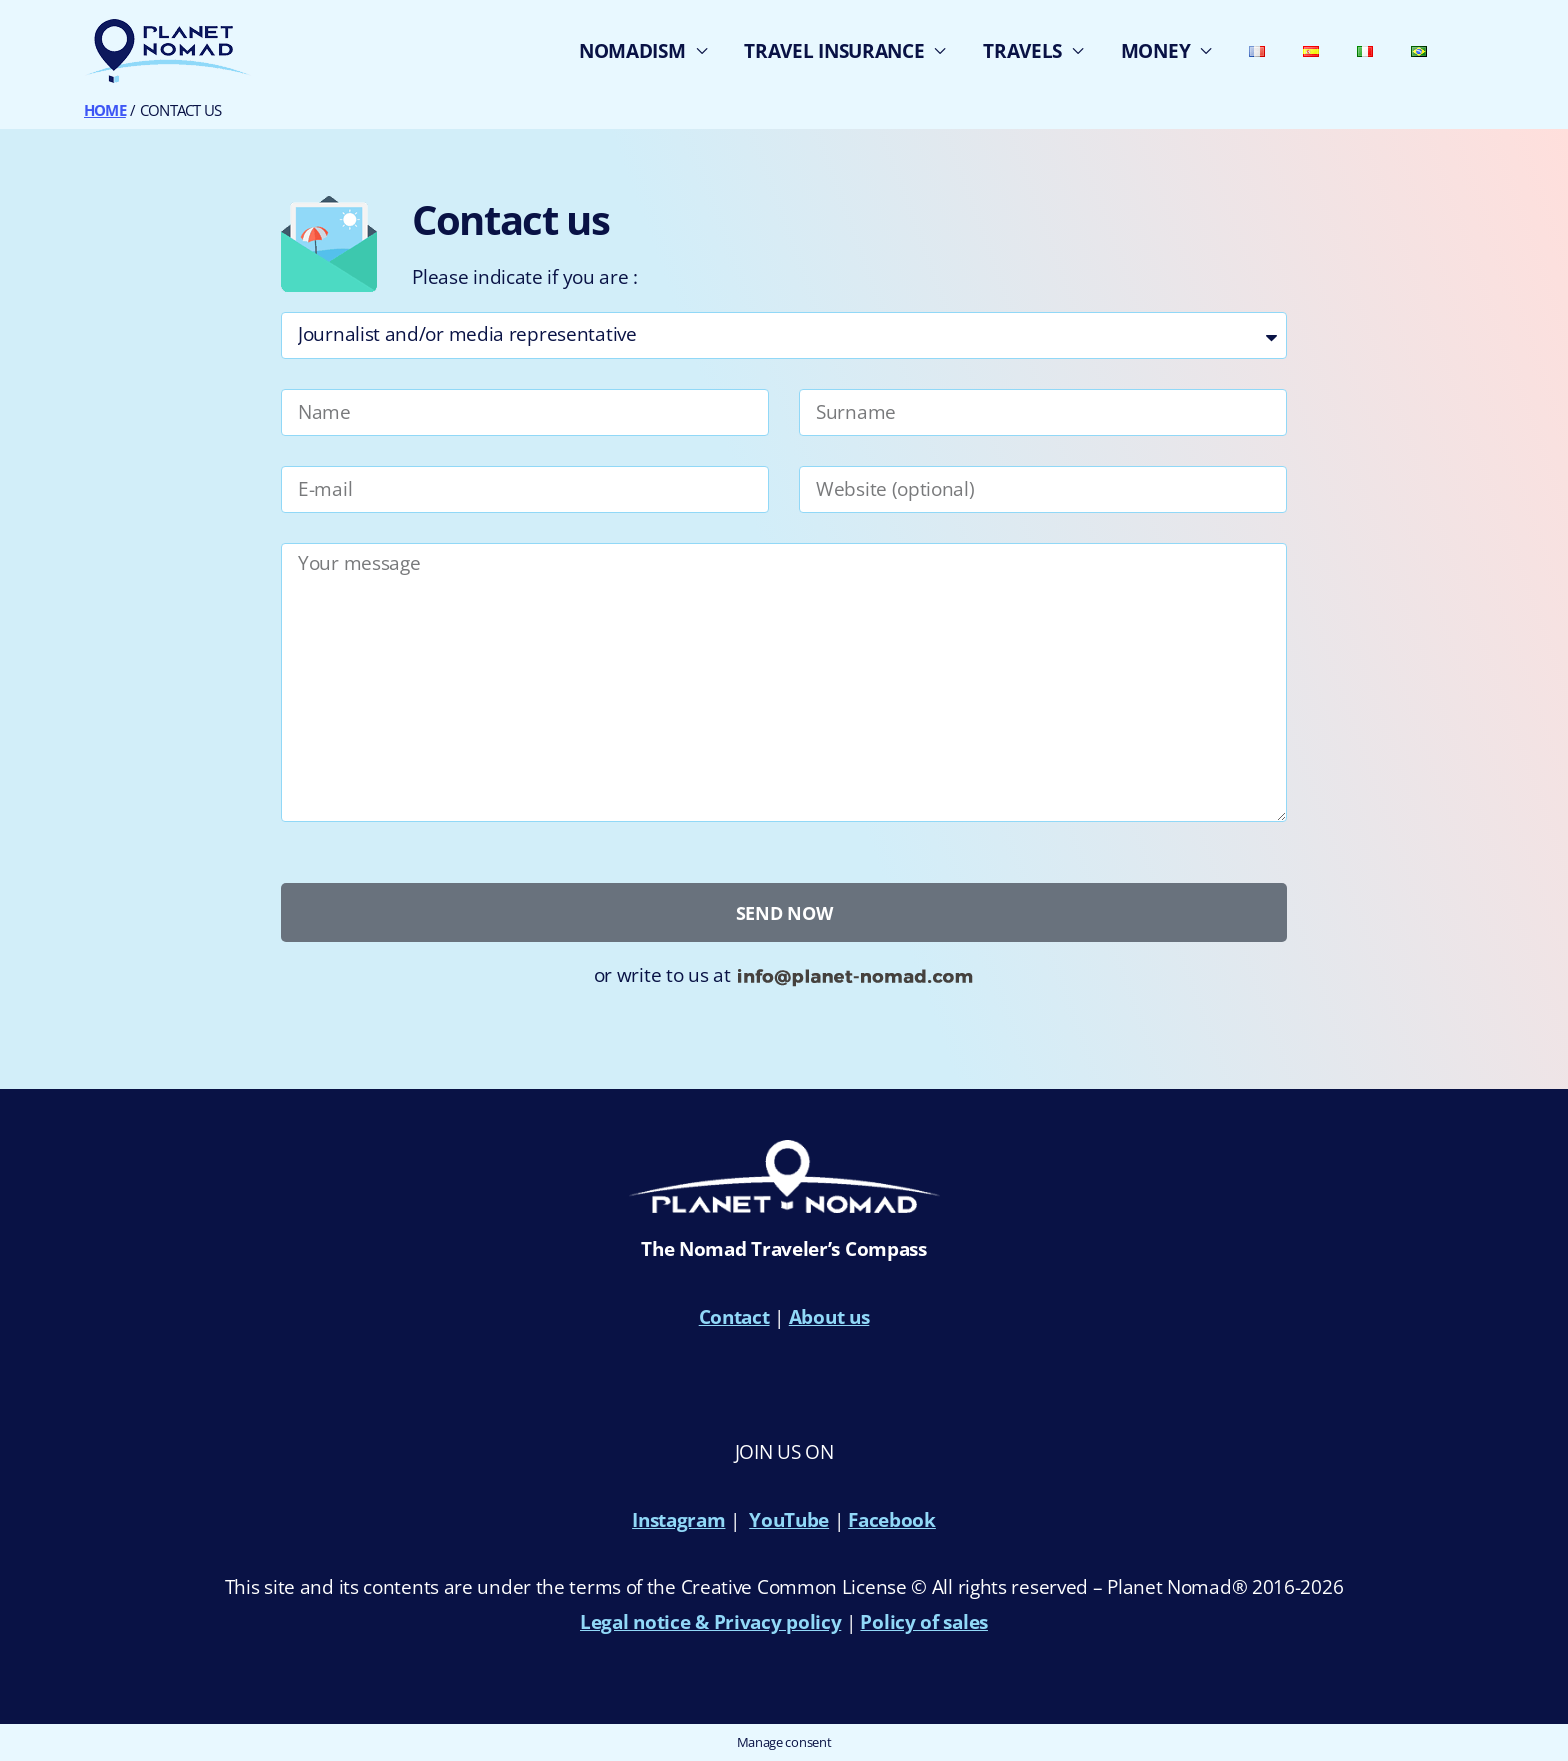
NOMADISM (632, 51)
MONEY (1156, 51)
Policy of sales (924, 1622)
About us (829, 1317)
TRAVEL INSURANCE (834, 51)
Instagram (678, 1520)
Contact (734, 1317)
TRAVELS (1022, 51)
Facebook (892, 1520)
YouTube (789, 1520)
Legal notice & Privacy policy (710, 1622)
